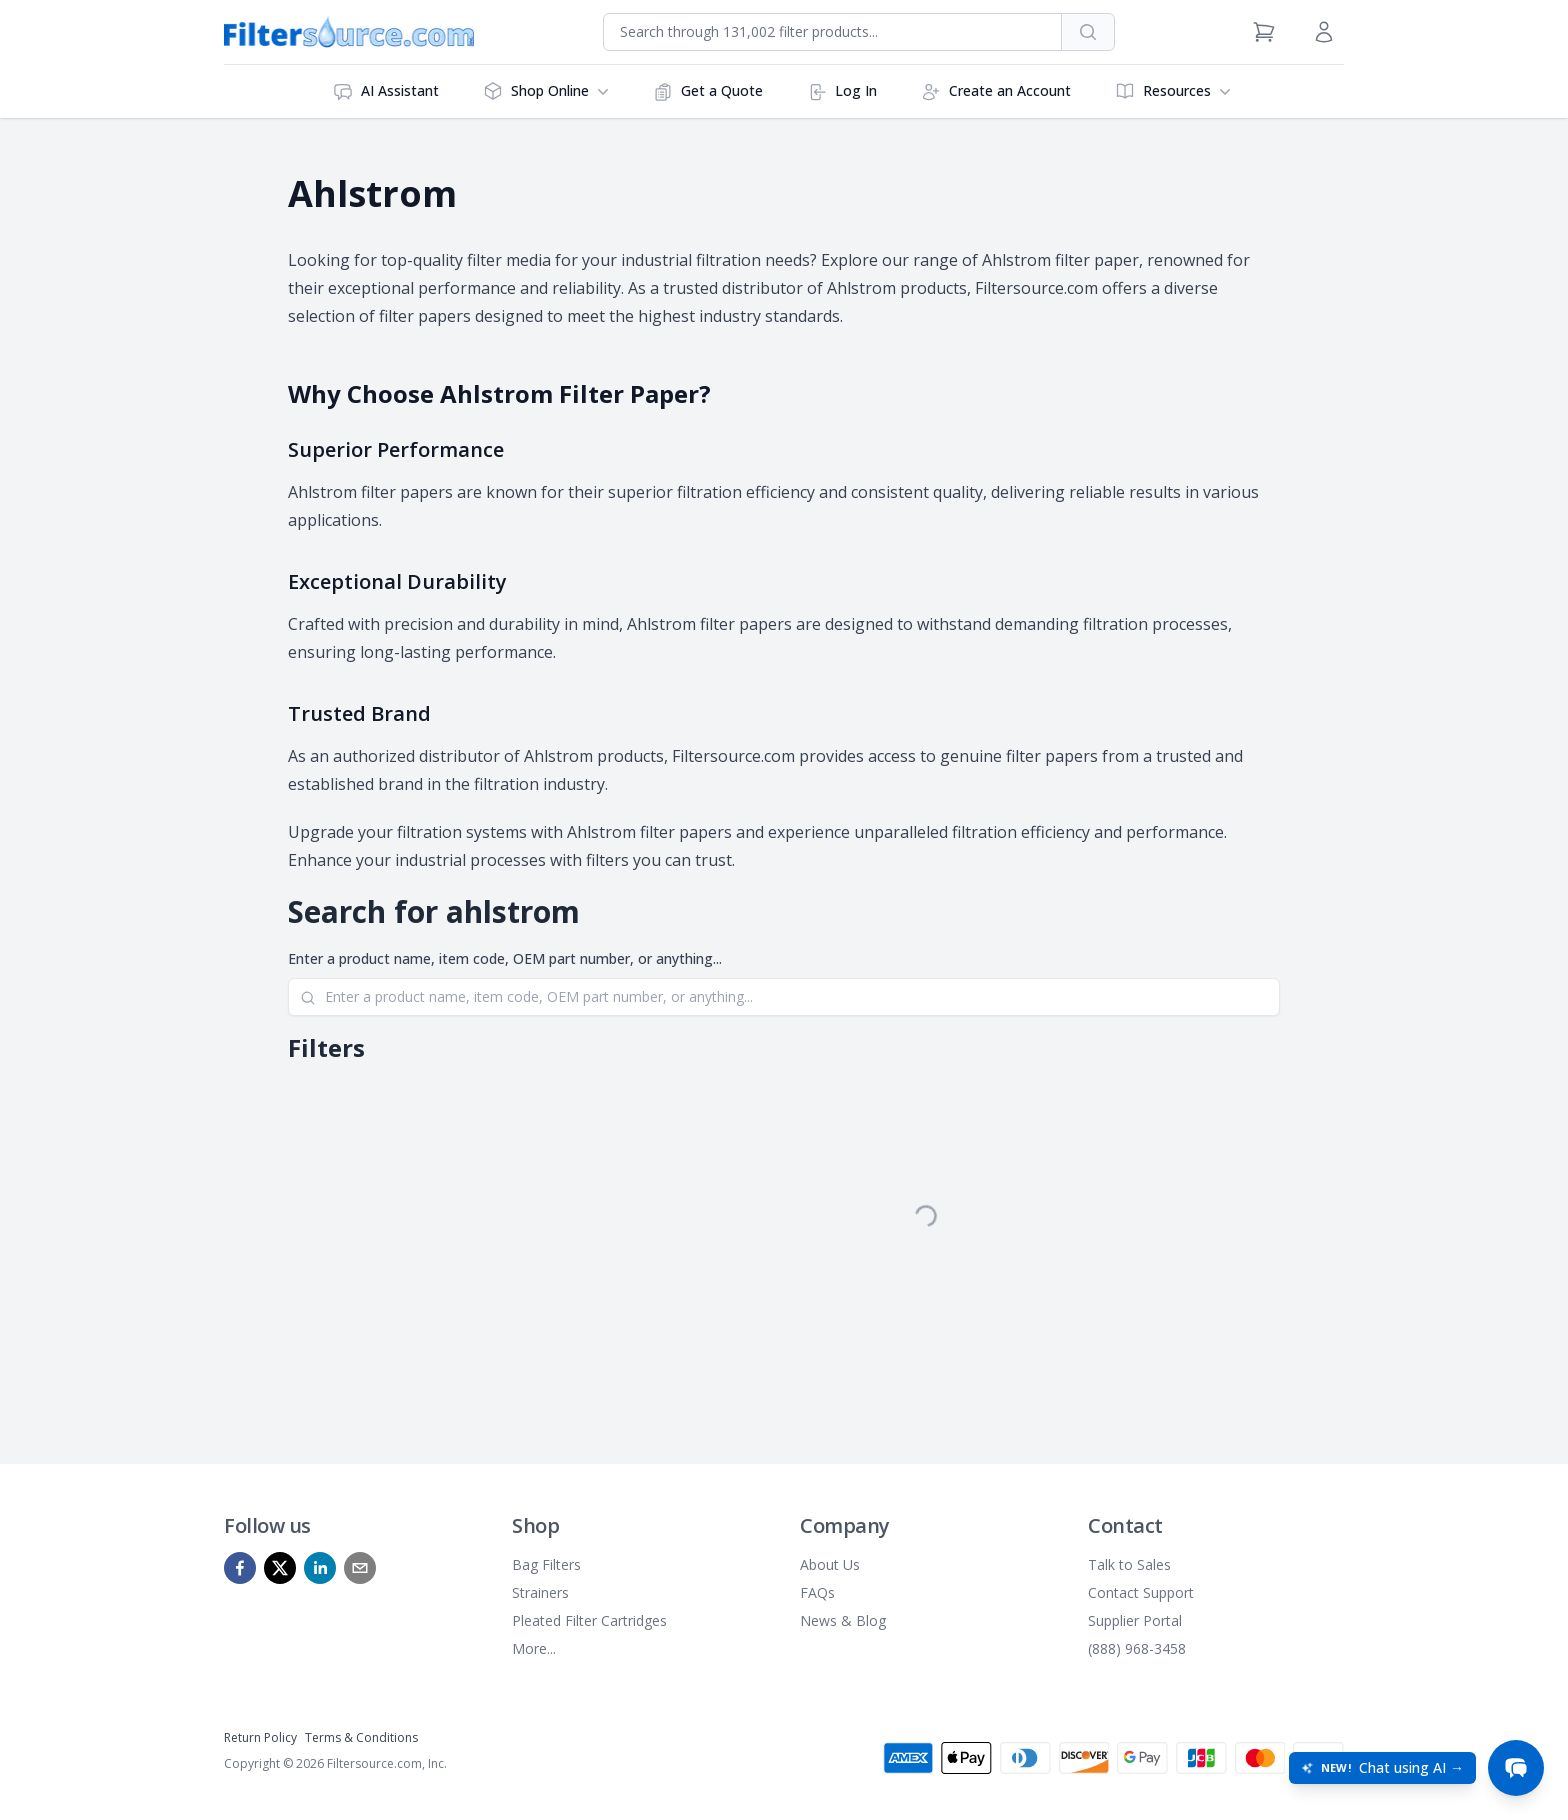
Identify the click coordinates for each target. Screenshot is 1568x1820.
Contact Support (1141, 1592)
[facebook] (240, 1568)
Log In (842, 91)
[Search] (784, 997)
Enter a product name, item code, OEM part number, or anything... (505, 958)
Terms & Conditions (361, 1737)
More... (534, 1648)
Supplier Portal (1135, 1620)
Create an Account (996, 91)
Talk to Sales (1129, 1564)
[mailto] (360, 1568)
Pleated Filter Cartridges (589, 1620)
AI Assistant (386, 91)
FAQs (817, 1592)
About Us (830, 1564)
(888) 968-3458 (1137, 1648)
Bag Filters (546, 1564)
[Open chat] (1516, 1768)
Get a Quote (708, 91)
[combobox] (832, 32)
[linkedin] (320, 1568)
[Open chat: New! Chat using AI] (1382, 1768)
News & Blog (843, 1620)
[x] (280, 1568)
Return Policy (260, 1737)
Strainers (540, 1592)
